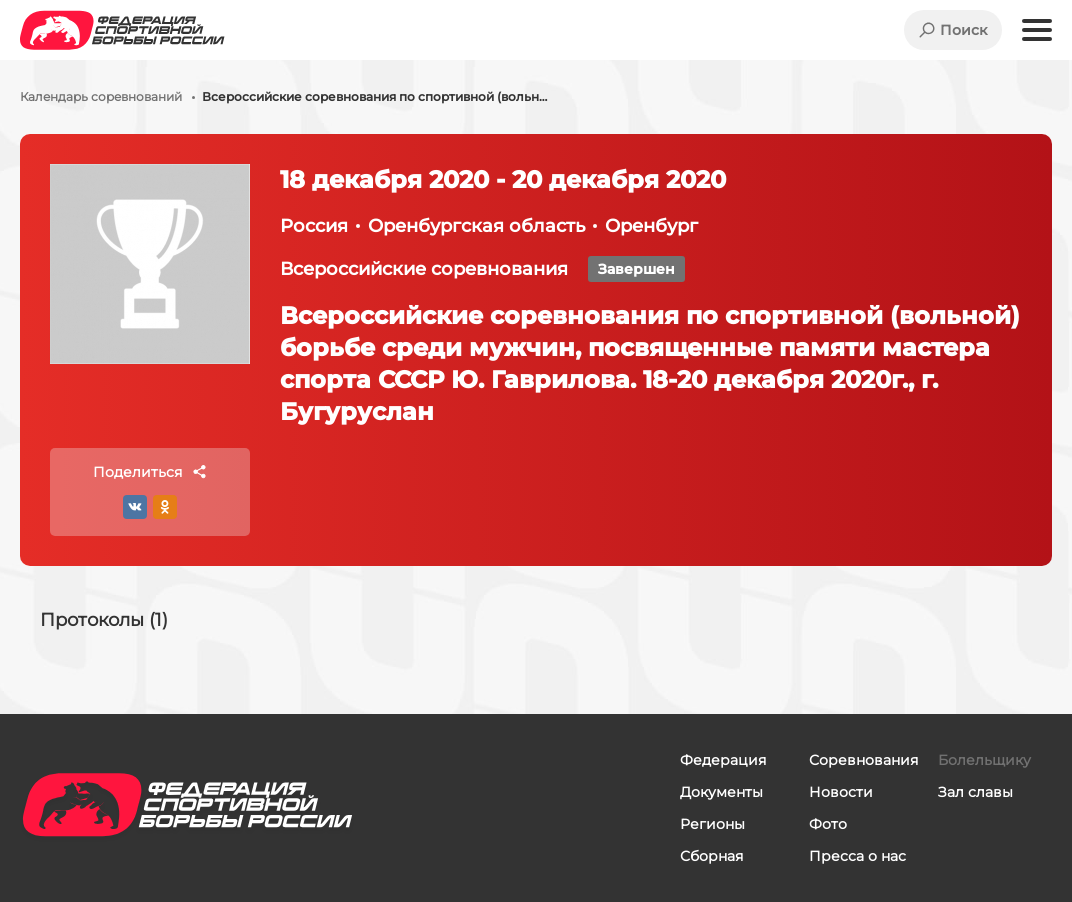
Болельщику (984, 760)
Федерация (723, 760)
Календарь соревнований (101, 97)
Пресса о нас (857, 856)
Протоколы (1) (104, 620)
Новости (841, 792)
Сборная (711, 856)
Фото (828, 824)
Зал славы (975, 792)
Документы (721, 792)
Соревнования (863, 760)
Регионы (712, 824)
